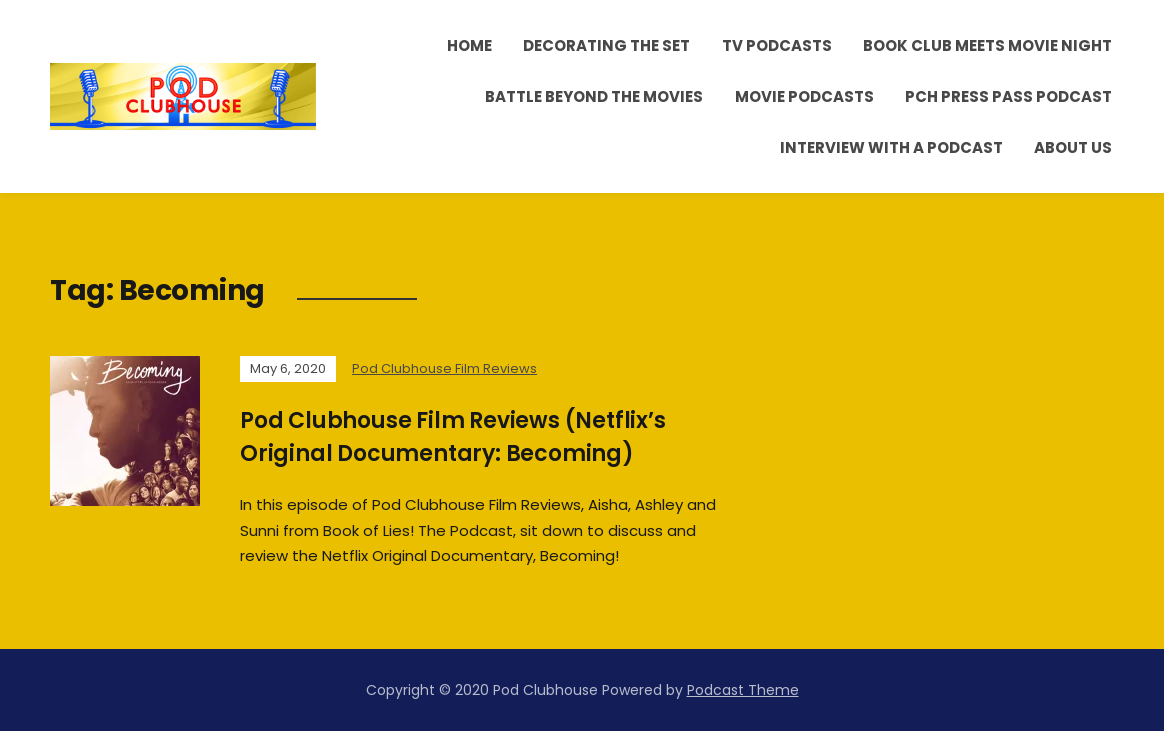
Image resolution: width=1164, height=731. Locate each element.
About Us (1073, 147)
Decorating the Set (606, 45)
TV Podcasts (777, 45)
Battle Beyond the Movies (594, 96)
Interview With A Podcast (891, 147)
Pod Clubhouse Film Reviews (444, 368)
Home (469, 45)
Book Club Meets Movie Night (987, 45)
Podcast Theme (743, 690)
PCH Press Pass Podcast (1008, 96)
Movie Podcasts (804, 96)
